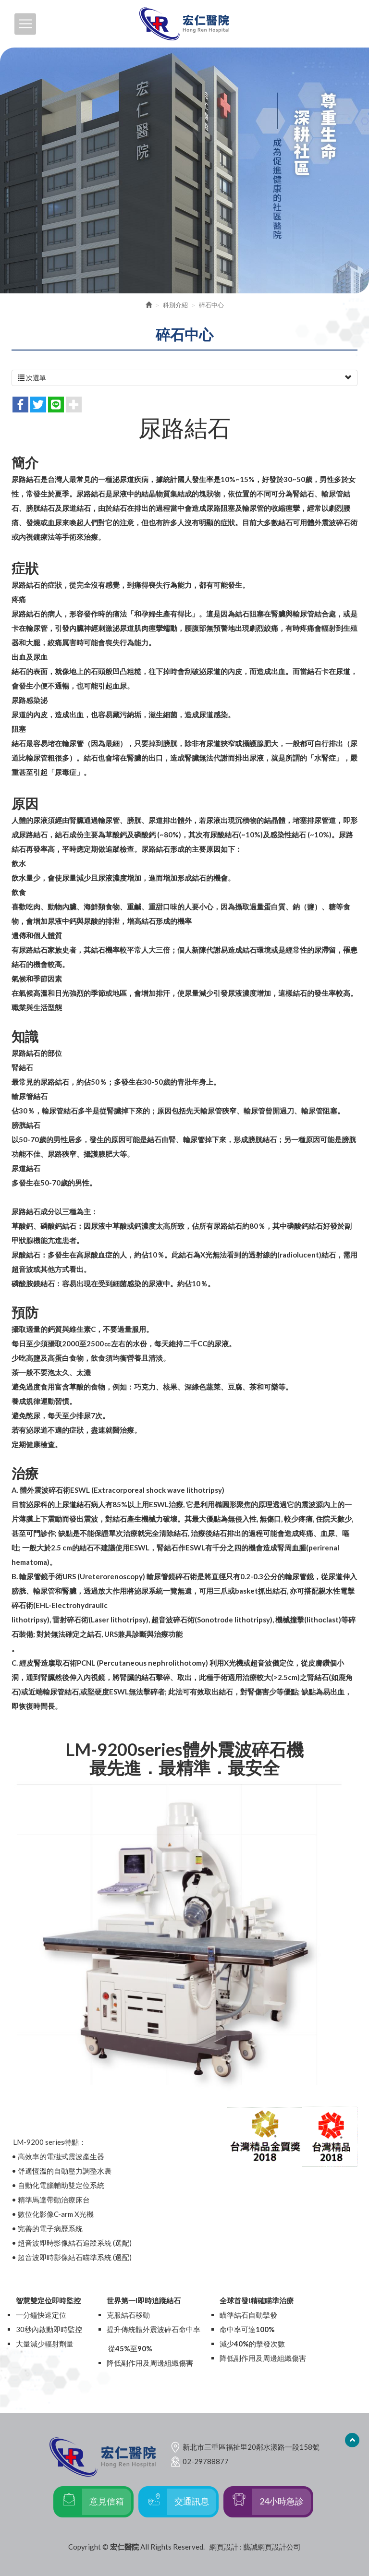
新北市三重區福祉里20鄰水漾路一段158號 (251, 2447)
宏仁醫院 (184, 23)
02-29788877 (206, 2461)
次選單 (184, 378)
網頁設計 (223, 2546)
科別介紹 (175, 305)
